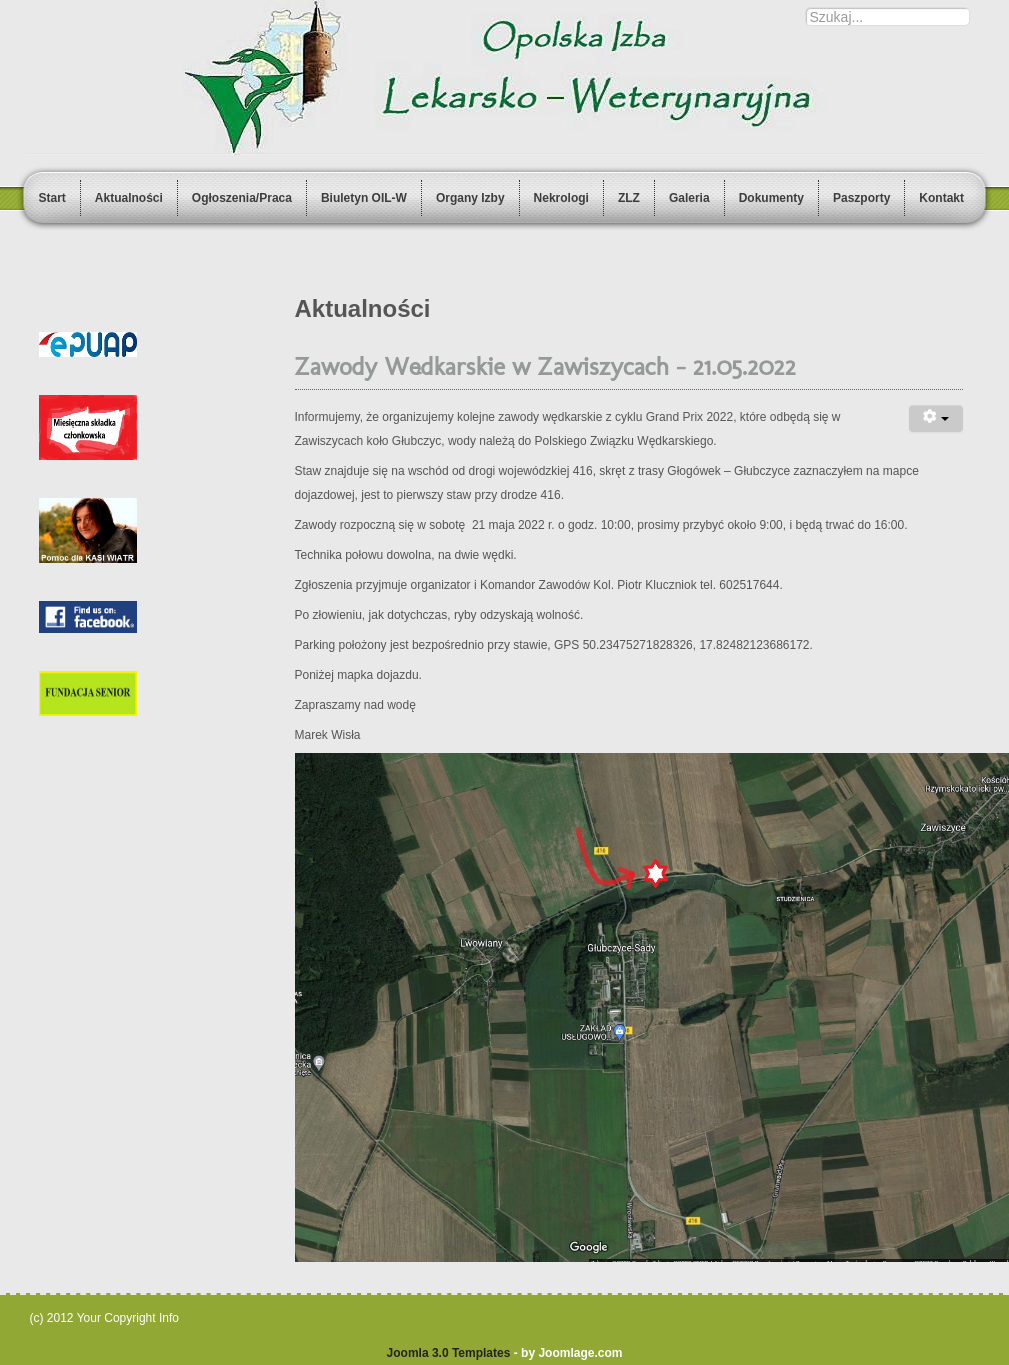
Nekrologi (561, 198)
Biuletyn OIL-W (364, 198)
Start (52, 198)
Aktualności (129, 198)
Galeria (689, 198)
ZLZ (629, 198)
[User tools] (936, 418)
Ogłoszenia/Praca (242, 198)
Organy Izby (470, 198)
